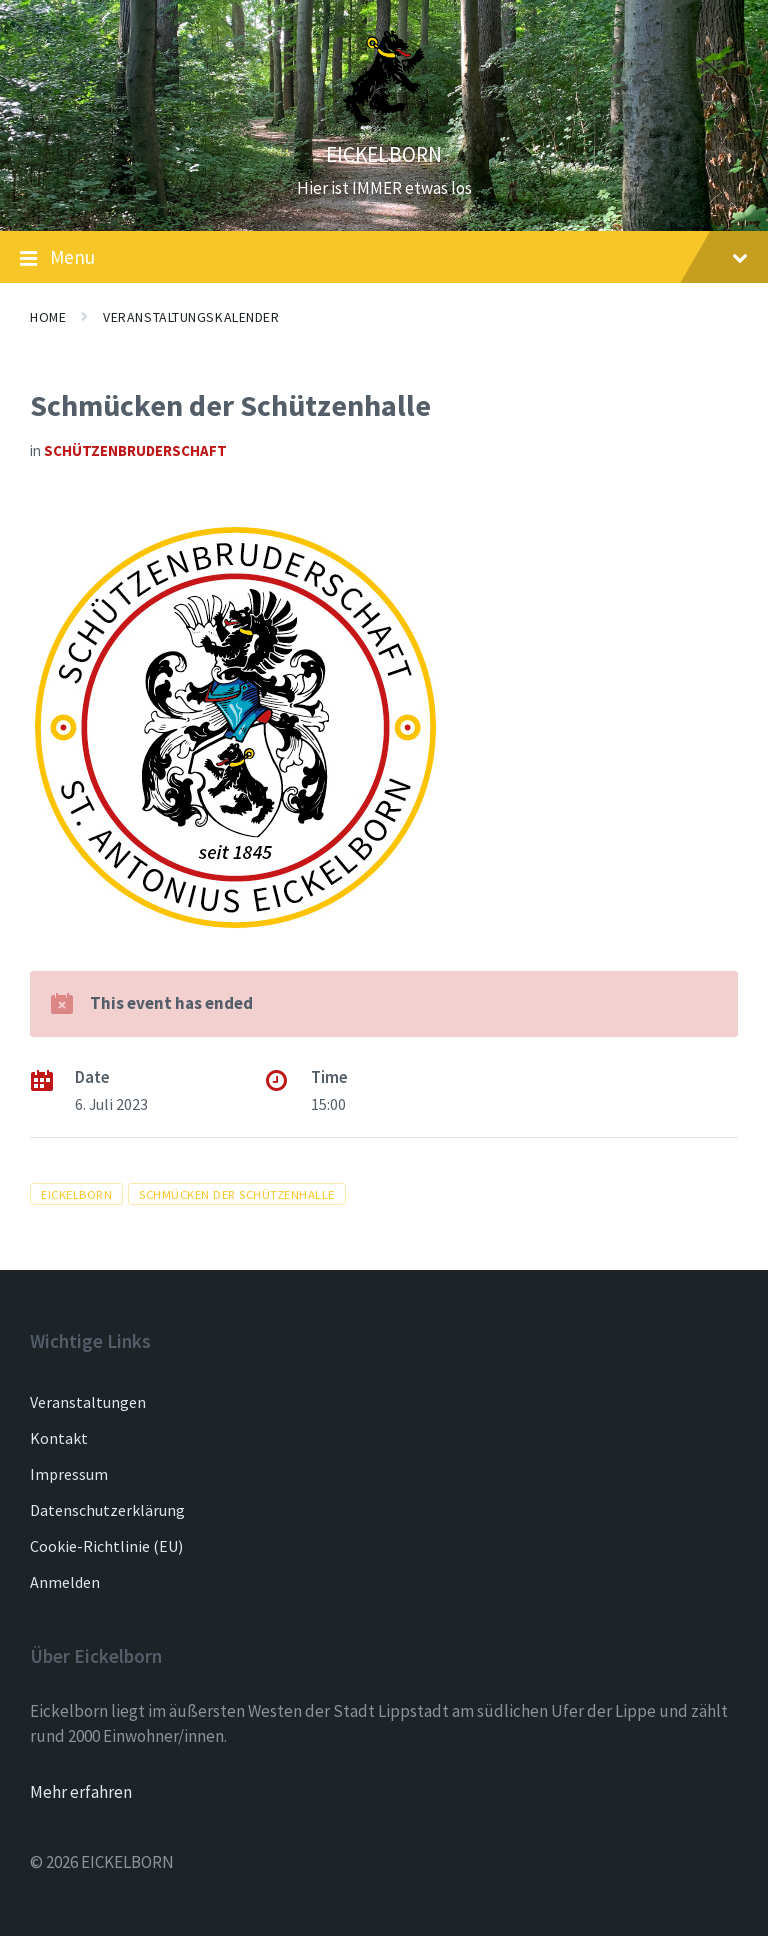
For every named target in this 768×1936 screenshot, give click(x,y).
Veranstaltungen (88, 1402)
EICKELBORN (384, 154)
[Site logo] (384, 119)
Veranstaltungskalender (191, 317)
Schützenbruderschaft (135, 450)
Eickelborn (76, 1194)
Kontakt (59, 1438)
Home (48, 317)
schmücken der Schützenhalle (237, 1194)
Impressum (69, 1474)
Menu (384, 258)
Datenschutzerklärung (107, 1510)
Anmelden (65, 1582)
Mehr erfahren (81, 1792)
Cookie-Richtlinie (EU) (106, 1546)
